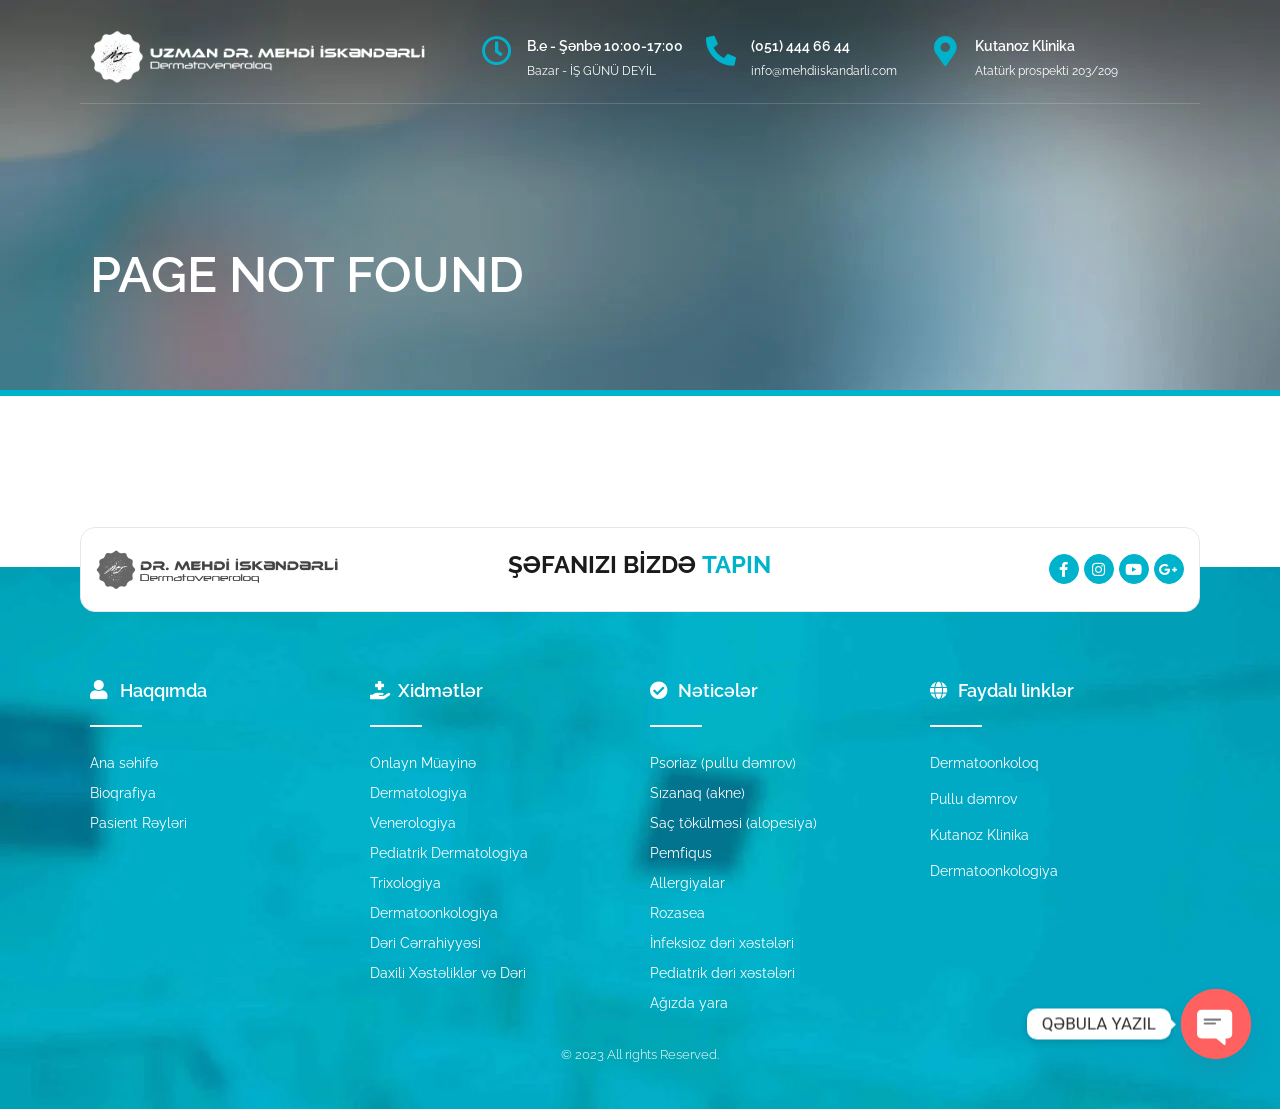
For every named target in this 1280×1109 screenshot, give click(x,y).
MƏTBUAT (697, 160)
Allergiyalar (687, 883)
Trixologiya (405, 883)
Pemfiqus (681, 853)
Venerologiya (413, 823)
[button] (861, 160)
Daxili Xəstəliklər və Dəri (448, 973)
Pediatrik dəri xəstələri (722, 973)
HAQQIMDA (248, 160)
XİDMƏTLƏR (364, 160)
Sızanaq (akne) (697, 793)
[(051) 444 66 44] (721, 51)
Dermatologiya (418, 793)
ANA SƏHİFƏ (135, 160)
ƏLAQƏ (788, 160)
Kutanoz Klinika (1025, 46)
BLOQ (610, 160)
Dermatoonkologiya (434, 913)
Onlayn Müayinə (423, 763)
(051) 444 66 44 (800, 46)
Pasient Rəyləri (138, 823)
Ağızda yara (689, 1003)
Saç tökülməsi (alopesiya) (733, 823)
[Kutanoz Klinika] (945, 51)
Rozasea (677, 913)
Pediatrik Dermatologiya (449, 853)
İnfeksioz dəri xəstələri (722, 943)
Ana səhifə (124, 763)
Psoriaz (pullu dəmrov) (723, 763)
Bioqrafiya (123, 793)
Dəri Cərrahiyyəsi (425, 943)
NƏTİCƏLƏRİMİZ (498, 160)
